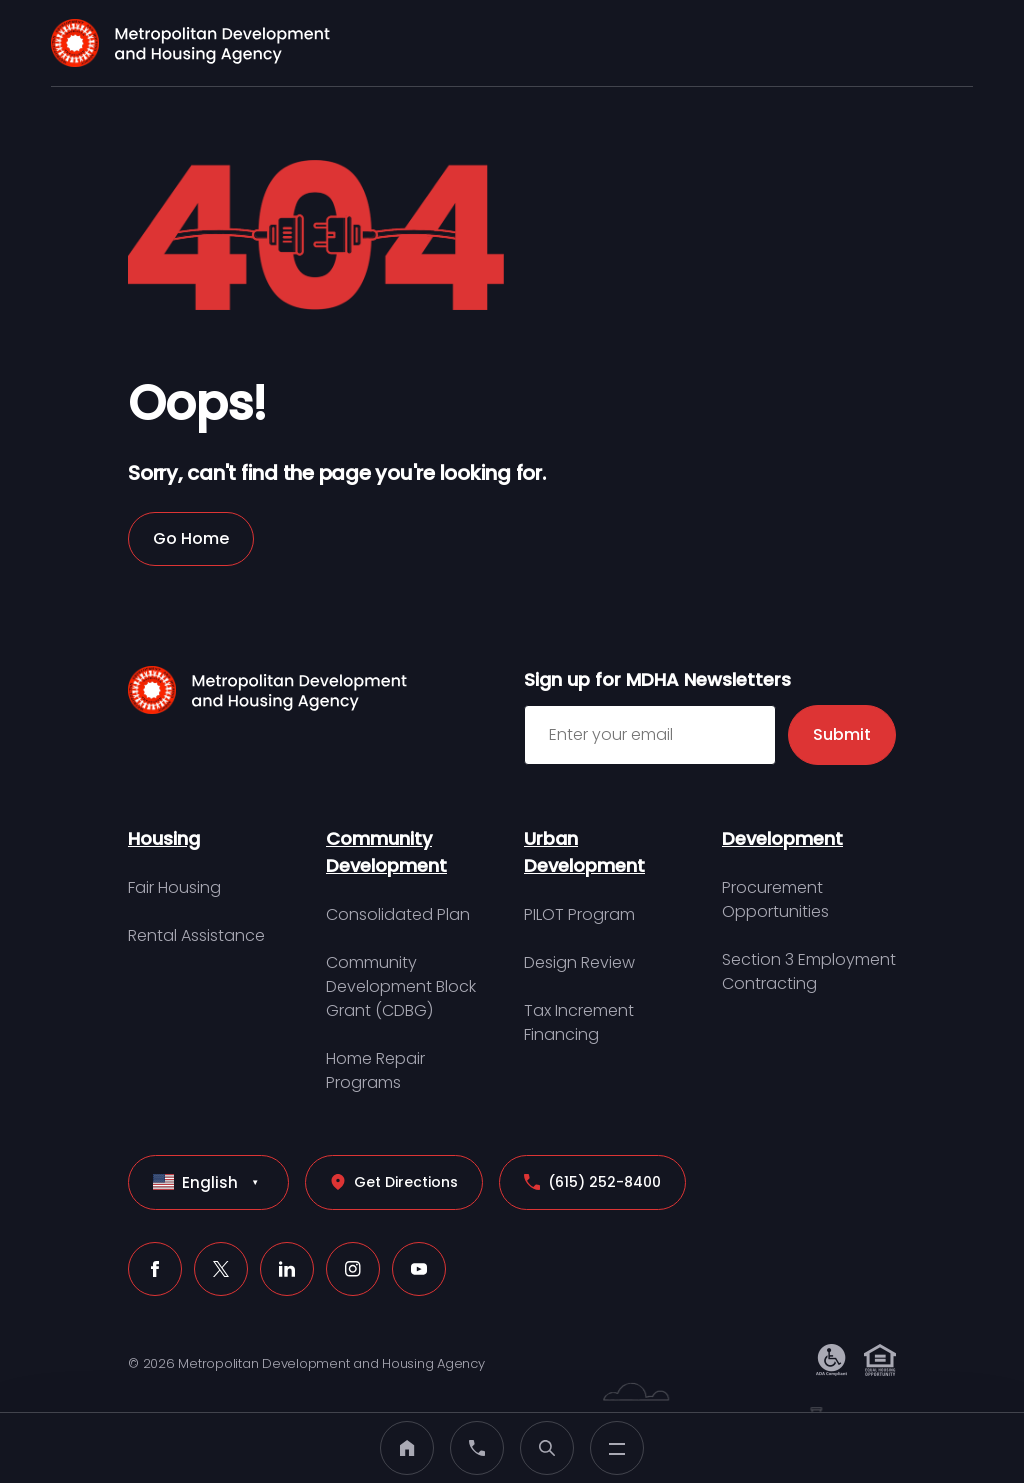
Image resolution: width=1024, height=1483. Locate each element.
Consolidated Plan (398, 914)
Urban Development (584, 852)
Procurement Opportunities (775, 899)
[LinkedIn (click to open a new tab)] (287, 1269)
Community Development (386, 852)
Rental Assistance (196, 935)
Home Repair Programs (375, 1070)
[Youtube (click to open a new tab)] (419, 1269)
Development (782, 838)
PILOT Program (579, 914)
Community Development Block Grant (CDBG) (401, 986)
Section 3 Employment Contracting (809, 971)
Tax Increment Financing (579, 1022)
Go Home (191, 538)
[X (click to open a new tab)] (221, 1269)
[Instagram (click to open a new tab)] (353, 1269)
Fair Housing (174, 887)
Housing (164, 838)
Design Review (579, 962)
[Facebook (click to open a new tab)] (155, 1269)
